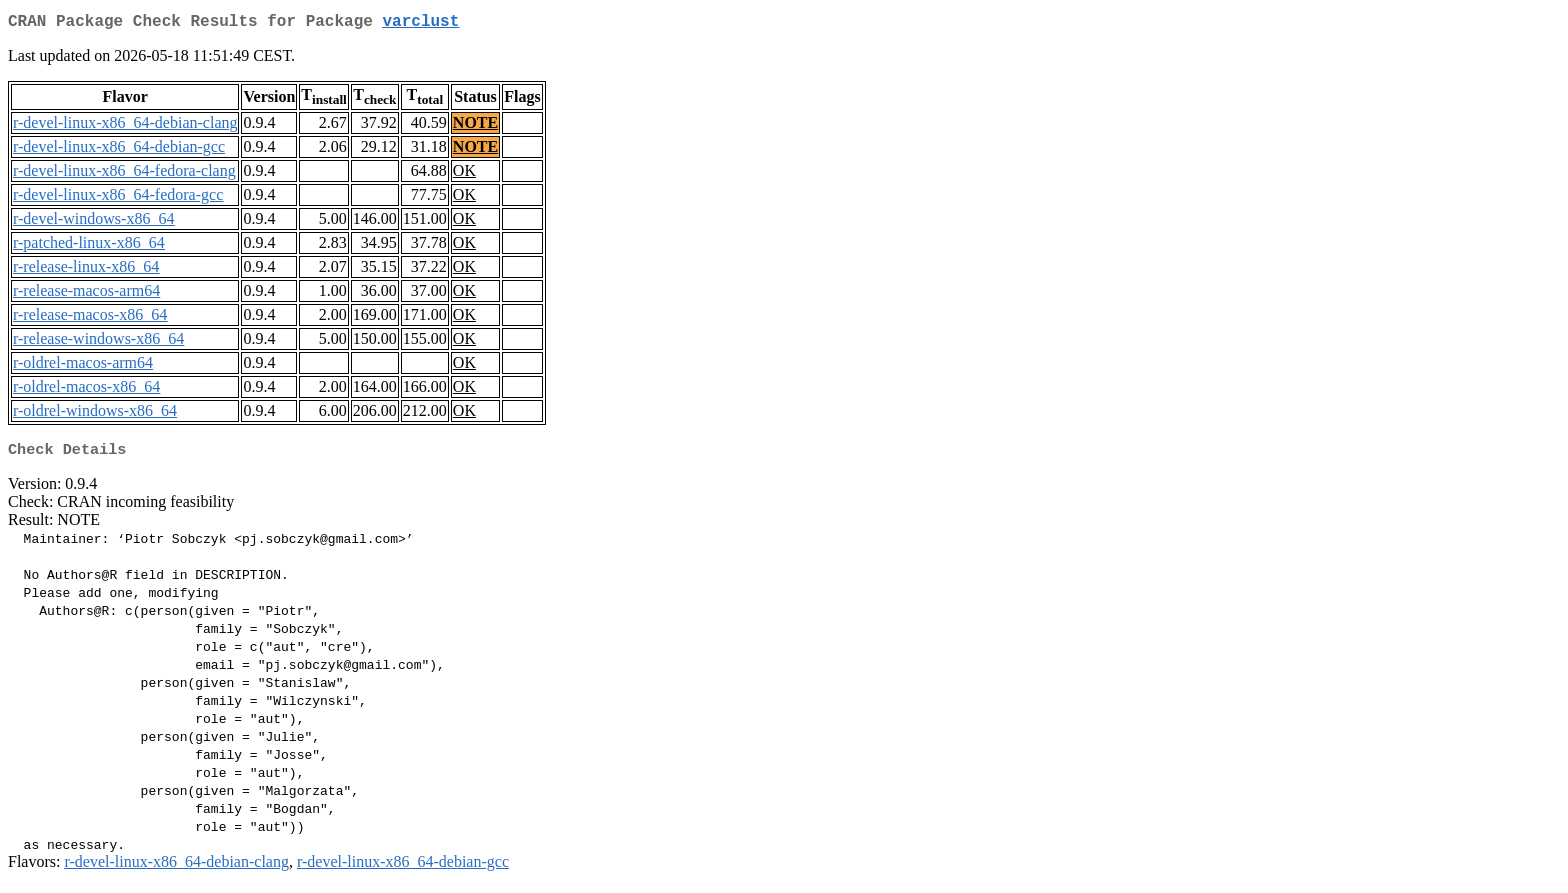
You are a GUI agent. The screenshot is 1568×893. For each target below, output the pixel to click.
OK (464, 174)
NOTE (475, 126)
